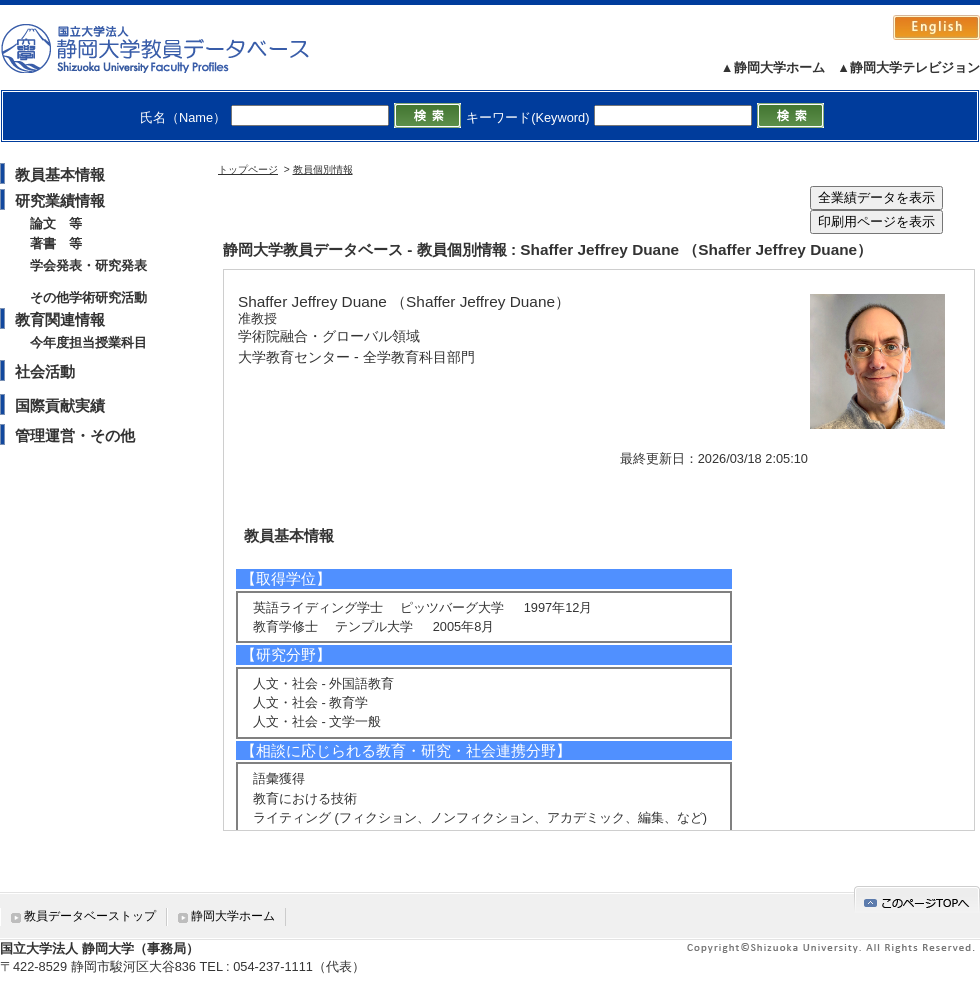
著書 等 (56, 243)
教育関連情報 (60, 319)
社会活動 (45, 371)
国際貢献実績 (60, 405)
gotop (917, 899)
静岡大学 (175, 48)
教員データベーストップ (90, 916)
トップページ (248, 169)
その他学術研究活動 (88, 297)
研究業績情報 (60, 200)
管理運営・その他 (75, 435)
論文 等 (56, 223)
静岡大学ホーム (233, 916)
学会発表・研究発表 (88, 265)
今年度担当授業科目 (88, 342)
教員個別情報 (323, 169)
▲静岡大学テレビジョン (908, 67)
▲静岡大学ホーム (773, 67)
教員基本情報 (60, 174)
